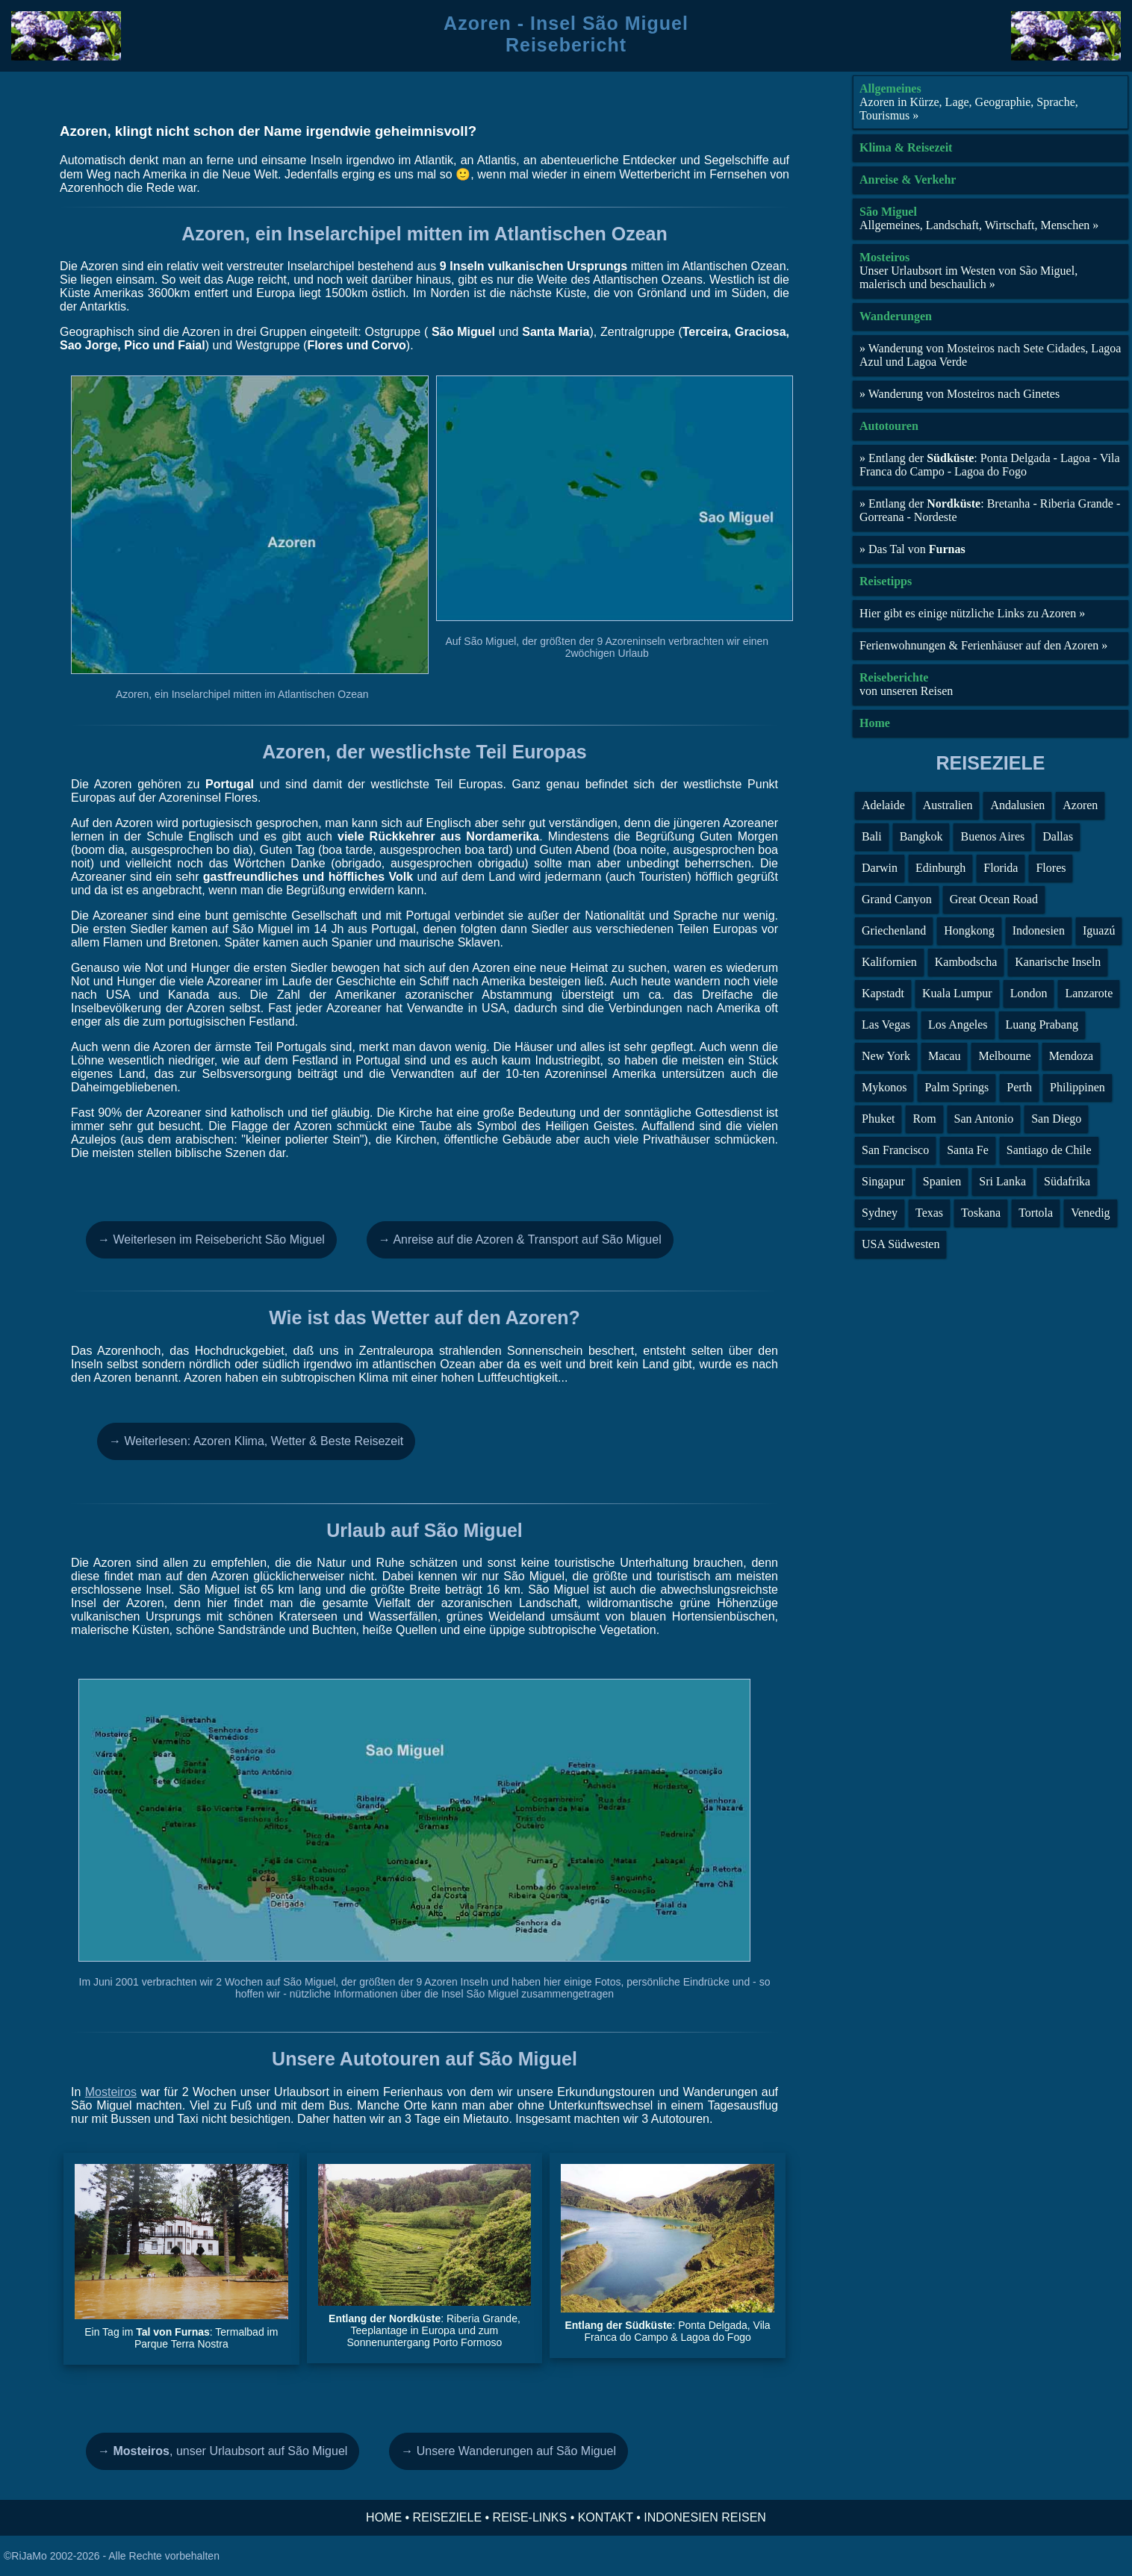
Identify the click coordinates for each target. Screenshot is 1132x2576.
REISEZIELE (447, 2517)
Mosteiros (111, 2092)
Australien (948, 805)
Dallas (1057, 836)
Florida (1000, 867)
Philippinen (1077, 1087)
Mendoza (1071, 1056)
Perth (1019, 1087)
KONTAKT (605, 2517)
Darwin (880, 867)
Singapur (883, 1181)
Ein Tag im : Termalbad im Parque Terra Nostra (181, 2338)
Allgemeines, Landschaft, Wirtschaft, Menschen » (978, 225)
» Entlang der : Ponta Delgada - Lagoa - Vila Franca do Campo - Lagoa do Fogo (989, 465)
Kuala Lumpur (957, 993)
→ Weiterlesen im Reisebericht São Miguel (211, 1239)
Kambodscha (966, 961)
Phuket (878, 1118)
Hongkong (969, 930)
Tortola (1036, 1212)
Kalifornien (889, 961)
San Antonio (984, 1118)
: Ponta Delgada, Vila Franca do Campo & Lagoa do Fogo (667, 2331)
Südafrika (1067, 1181)
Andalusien (1017, 805)
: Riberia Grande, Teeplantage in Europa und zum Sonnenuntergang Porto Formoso (424, 2330)
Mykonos (884, 1087)
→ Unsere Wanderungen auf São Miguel (508, 2451)
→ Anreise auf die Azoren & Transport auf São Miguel (520, 1239)
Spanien (942, 1181)
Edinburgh (940, 867)
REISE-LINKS (530, 2517)
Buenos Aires (992, 836)
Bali (872, 836)
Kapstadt (883, 993)
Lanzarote (1089, 993)
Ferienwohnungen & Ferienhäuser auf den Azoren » (983, 645)
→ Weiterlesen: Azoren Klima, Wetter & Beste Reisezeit (256, 1441)
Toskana (981, 1212)
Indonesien (1039, 930)
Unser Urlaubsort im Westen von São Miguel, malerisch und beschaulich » (968, 277)
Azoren (1080, 805)
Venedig (1090, 1212)
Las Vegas (886, 1024)
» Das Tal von (912, 549)
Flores (1051, 867)
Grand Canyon (897, 899)
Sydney (880, 1212)
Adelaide (883, 805)
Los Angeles (958, 1024)
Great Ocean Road (994, 899)
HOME (384, 2517)
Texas (929, 1212)
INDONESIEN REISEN (705, 2517)
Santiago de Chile (1049, 1150)
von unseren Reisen (906, 690)
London (1029, 993)
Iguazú (1099, 930)
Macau (944, 1056)
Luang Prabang (1042, 1024)
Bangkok (921, 836)
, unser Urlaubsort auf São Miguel (222, 2451)
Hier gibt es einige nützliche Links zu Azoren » (972, 613)
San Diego (1056, 1118)
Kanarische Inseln (1058, 961)
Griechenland (894, 930)
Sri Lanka (1002, 1181)
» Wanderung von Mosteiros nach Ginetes (959, 393)
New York (886, 1056)
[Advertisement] (990, 1364)
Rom (924, 1118)
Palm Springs (956, 1087)
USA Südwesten (900, 1244)
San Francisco (895, 1150)
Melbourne (1004, 1056)
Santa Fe (968, 1150)
